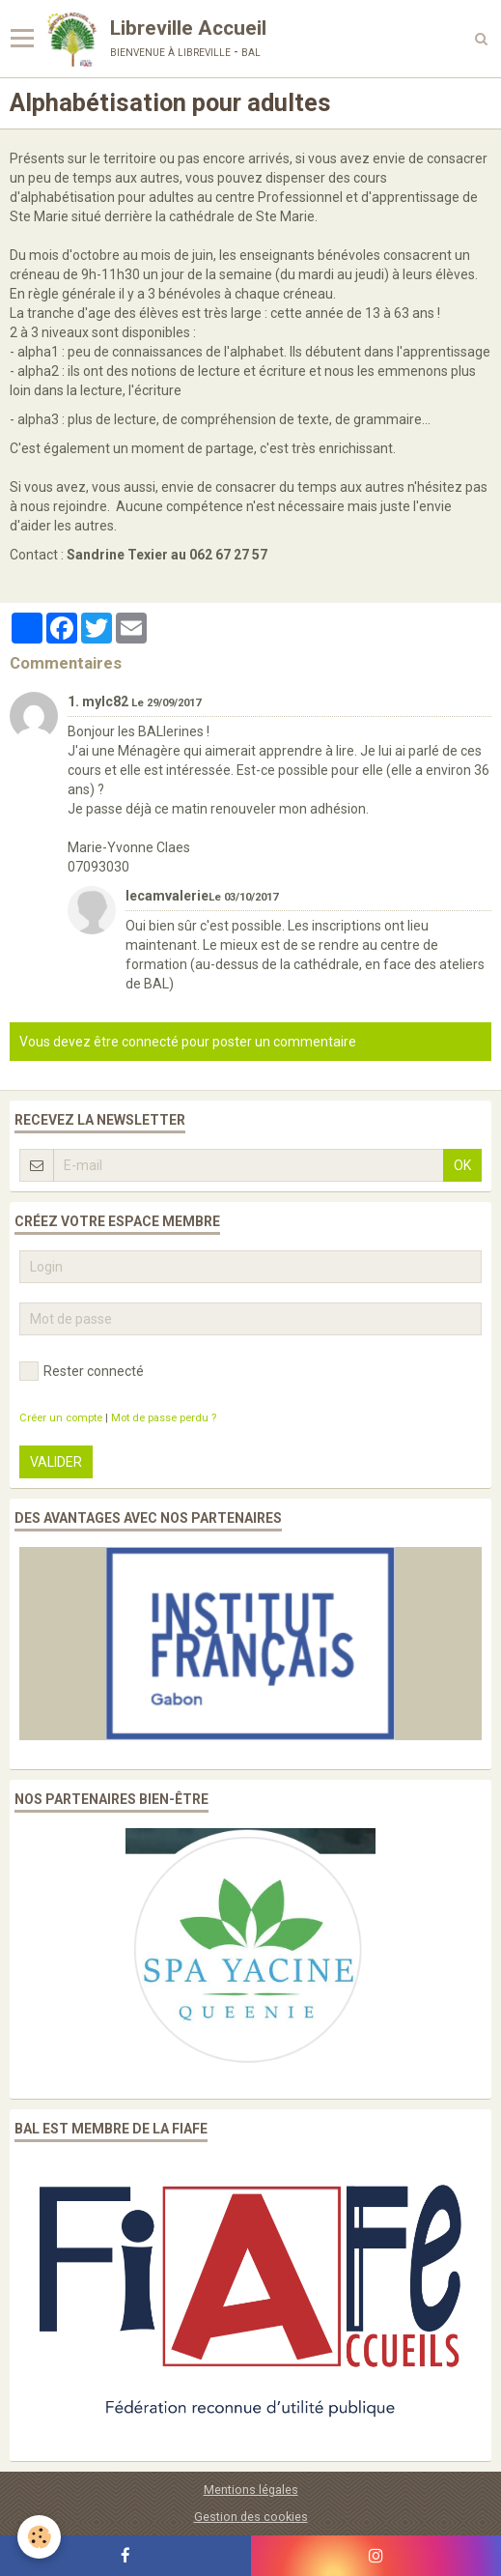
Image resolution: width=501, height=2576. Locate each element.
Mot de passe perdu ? (163, 1418)
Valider (56, 1462)
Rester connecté (81, 1371)
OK (462, 1165)
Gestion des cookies (251, 2516)
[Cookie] (39, 2537)
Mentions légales (251, 2489)
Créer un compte (60, 1418)
